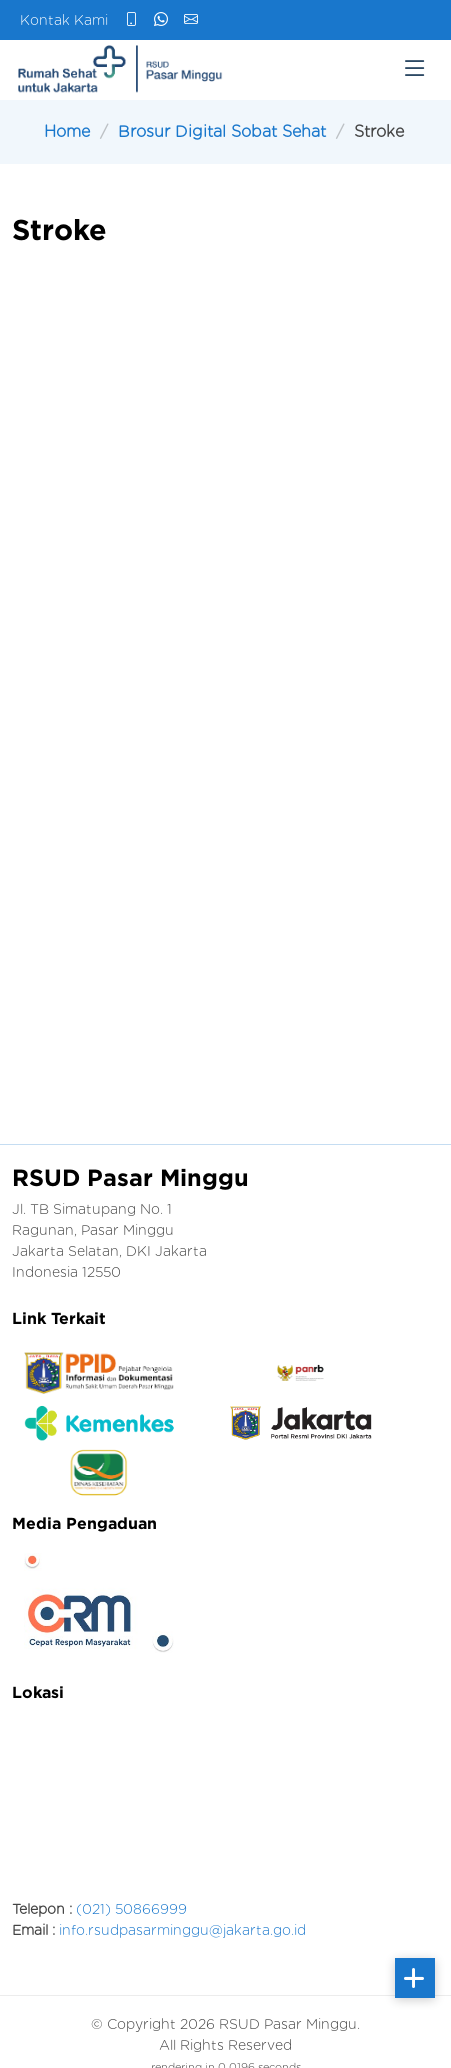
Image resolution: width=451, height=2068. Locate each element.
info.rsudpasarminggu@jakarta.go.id (182, 1930)
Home (67, 131)
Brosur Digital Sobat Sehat (222, 131)
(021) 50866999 (131, 1909)
